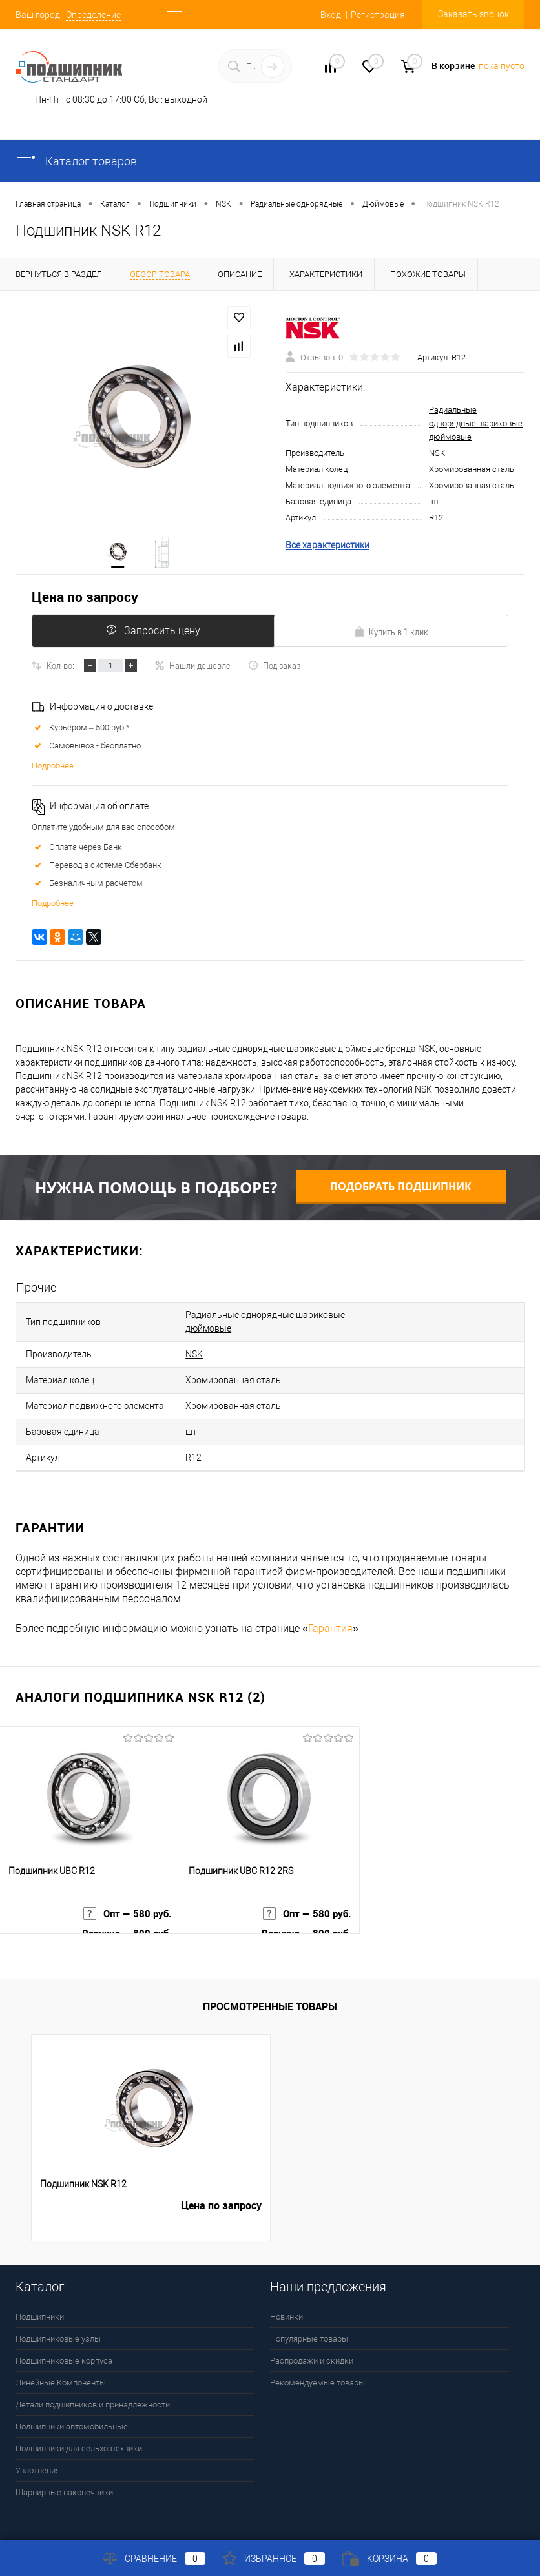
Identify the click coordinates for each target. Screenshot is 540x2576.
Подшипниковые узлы (58, 2321)
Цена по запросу (85, 603)
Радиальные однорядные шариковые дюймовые (476, 425)
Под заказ (274, 671)
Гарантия (330, 1611)
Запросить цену (150, 636)
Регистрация (378, 15)
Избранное (274, 2558)
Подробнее (53, 771)
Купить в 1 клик (391, 637)
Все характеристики (327, 547)
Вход (330, 15)
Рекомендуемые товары (317, 2365)
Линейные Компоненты (61, 2365)
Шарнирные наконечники (64, 2475)
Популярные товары (309, 2321)
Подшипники (40, 2299)
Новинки (286, 2299)
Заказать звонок (473, 14)
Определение (93, 15)
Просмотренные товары (270, 1989)
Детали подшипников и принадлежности (93, 2387)
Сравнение (154, 2558)
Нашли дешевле (192, 671)
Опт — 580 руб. (125, 1903)
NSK (437, 455)
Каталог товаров (76, 161)
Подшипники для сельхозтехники (79, 2431)
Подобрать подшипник (401, 1192)
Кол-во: (60, 671)
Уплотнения (38, 2453)
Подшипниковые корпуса (64, 2343)
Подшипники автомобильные (72, 2409)
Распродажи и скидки (311, 2343)
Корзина (389, 2558)
